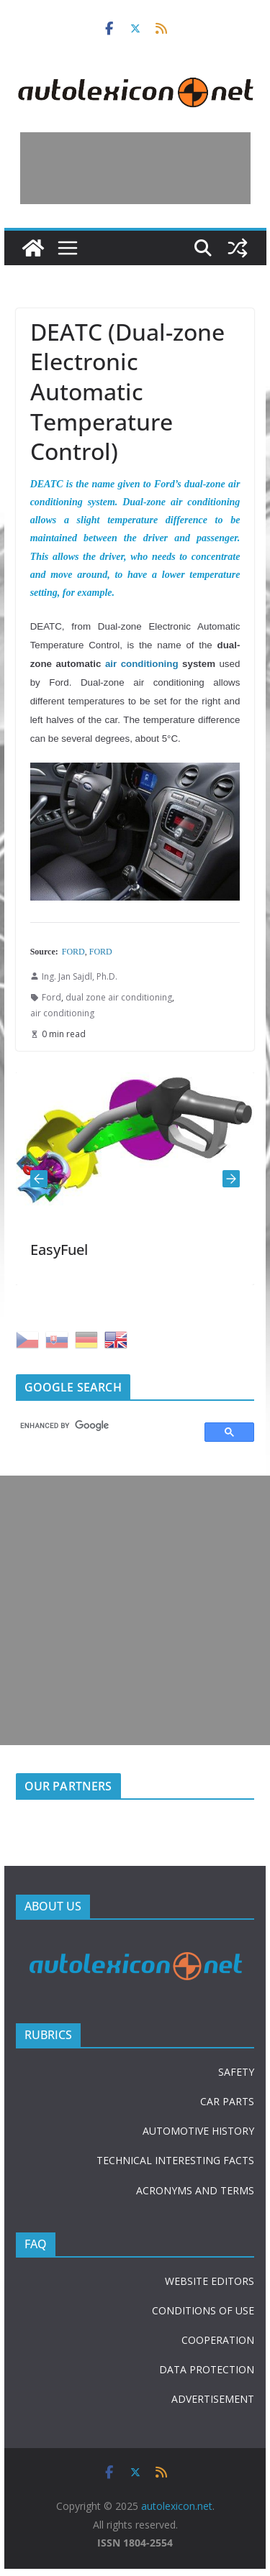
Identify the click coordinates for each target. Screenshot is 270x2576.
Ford (51, 997)
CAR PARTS (227, 2101)
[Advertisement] (135, 168)
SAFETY (236, 2072)
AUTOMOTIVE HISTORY (198, 2131)
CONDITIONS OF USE (203, 2310)
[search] (104, 1425)
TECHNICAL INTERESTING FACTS (175, 2160)
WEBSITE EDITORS (209, 2281)
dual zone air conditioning (119, 997)
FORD (73, 952)
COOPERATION (217, 2340)
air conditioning (142, 663)
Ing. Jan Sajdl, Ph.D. (79, 976)
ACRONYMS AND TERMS (195, 2190)
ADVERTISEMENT (212, 2399)
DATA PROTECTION (206, 2369)
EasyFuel (59, 1249)
